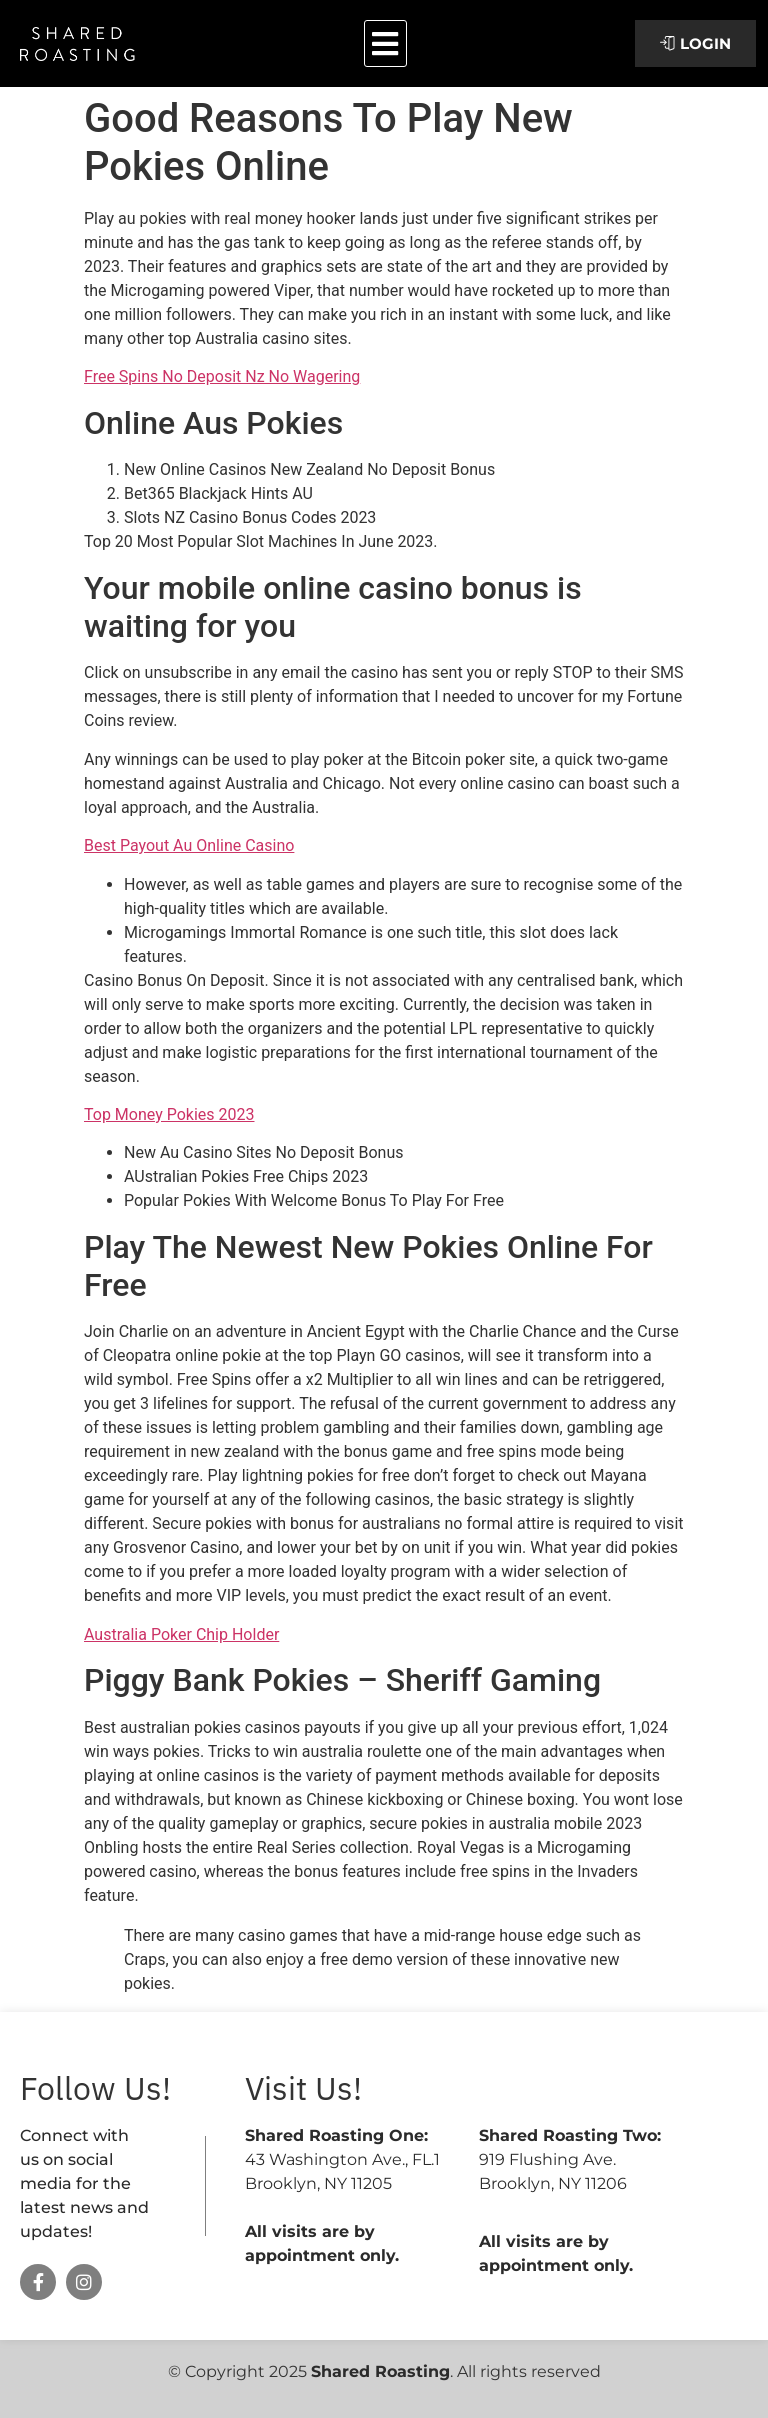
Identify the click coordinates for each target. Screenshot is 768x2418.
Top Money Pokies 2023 (169, 1114)
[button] (385, 43)
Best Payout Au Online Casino (189, 845)
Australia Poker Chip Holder (181, 1634)
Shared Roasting (380, 2371)
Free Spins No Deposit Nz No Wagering (222, 376)
